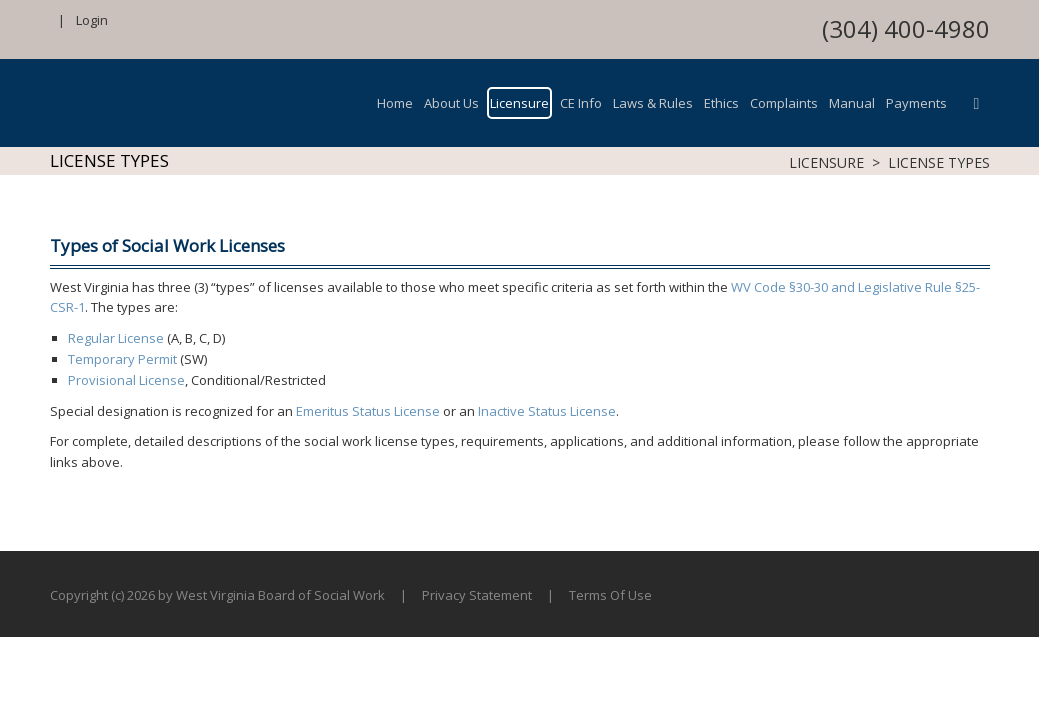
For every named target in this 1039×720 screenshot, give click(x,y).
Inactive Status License (547, 411)
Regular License (116, 338)
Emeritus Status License (368, 411)
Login (92, 20)
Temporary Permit (122, 359)
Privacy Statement (477, 595)
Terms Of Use (610, 595)
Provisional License (126, 380)
